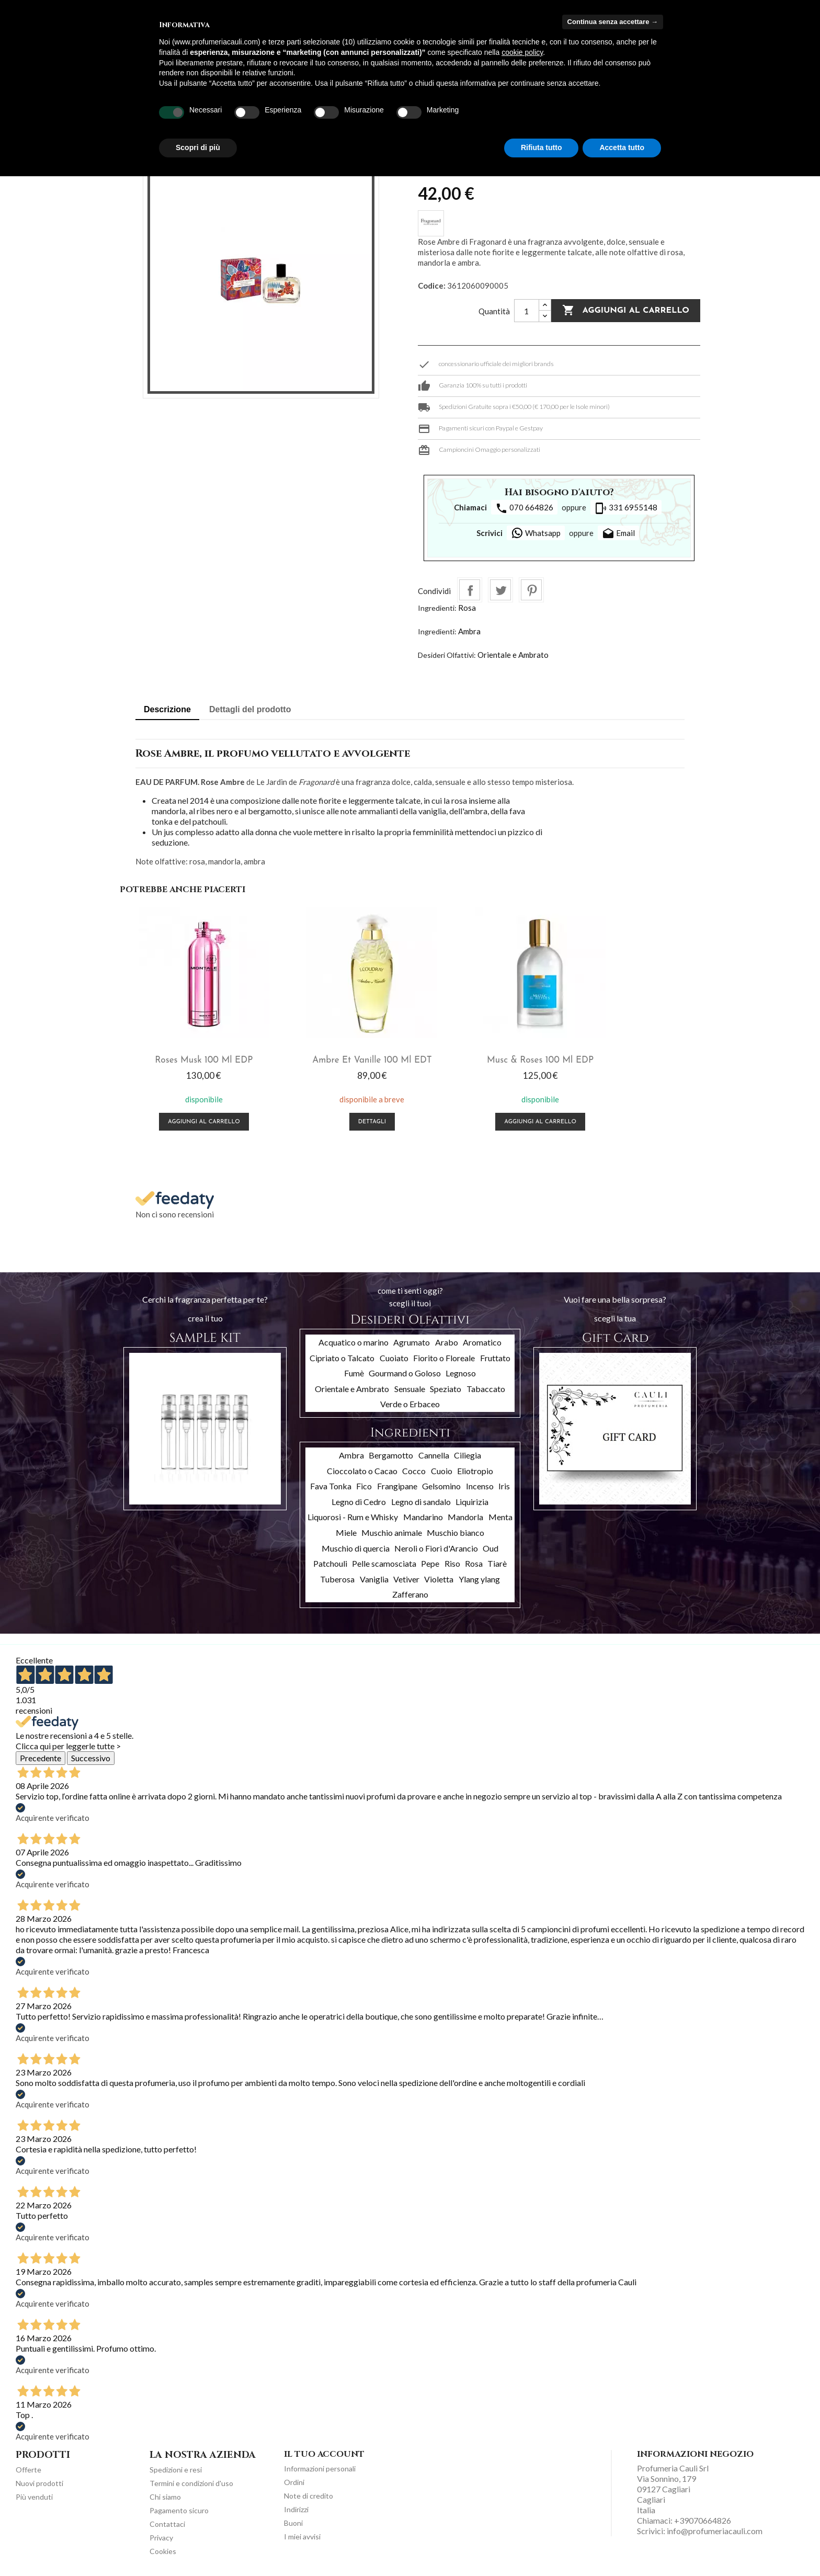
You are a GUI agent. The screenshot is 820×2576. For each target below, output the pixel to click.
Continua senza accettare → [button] (612, 22)
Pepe (430, 1561)
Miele (346, 1530)
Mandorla (465, 1515)
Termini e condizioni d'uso (191, 2481)
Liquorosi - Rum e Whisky (353, 1515)
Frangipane (397, 1484)
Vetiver (406, 1576)
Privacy (161, 2535)
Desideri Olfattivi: (447, 655)
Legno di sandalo (421, 1499)
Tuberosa (337, 1576)
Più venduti (34, 2494)
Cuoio (441, 1468)
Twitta (500, 590)
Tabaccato (485, 1386)
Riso (452, 1561)
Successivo (90, 1756)
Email (618, 534)
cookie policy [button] (522, 52)
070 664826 (524, 508)
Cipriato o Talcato (342, 1355)
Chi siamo (165, 2494)
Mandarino (423, 1515)
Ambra (469, 631)
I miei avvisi (302, 2534)
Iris (504, 1484)
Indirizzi (296, 2507)
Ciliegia (467, 1452)
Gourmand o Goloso (405, 1371)
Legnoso (461, 1371)
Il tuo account (324, 2451)
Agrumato (411, 1339)
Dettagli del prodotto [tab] (250, 709)
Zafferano (410, 1592)
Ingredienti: (437, 607)
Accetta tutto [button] (621, 147)
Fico (364, 1484)
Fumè (354, 1371)
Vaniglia (374, 1576)
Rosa (467, 607)
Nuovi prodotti (39, 2481)
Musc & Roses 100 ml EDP (482, 1058)
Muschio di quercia (356, 1546)
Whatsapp (536, 533)
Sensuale (409, 1386)
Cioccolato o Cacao (362, 1468)
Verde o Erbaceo (410, 1402)
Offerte (28, 2467)
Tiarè (497, 1561)
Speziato (445, 1386)
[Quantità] (526, 310)
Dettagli (338, 1120)
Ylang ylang (479, 1576)
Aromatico (482, 1339)
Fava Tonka (330, 1484)
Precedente (40, 1756)
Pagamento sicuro (179, 2508)
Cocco (414, 1468)
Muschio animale (391, 1530)
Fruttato (495, 1355)
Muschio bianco (455, 1530)
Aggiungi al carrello (625, 310)
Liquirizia (471, 1499)
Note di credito (308, 2493)
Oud (490, 1546)
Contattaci (167, 2521)
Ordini (294, 2480)
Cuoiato (394, 1355)
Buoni (293, 2520)
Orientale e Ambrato (513, 654)
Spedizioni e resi (176, 2467)
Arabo (446, 1339)
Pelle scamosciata (384, 1561)
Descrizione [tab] (167, 709)
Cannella (433, 1452)
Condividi (470, 590)
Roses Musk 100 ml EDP (192, 1058)
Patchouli (330, 1561)
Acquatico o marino (353, 1339)
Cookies (163, 2549)
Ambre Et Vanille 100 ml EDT (337, 1058)
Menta (500, 1515)
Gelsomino (441, 1484)
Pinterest (531, 590)
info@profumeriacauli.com (714, 2529)
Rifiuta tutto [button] (541, 147)
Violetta (438, 1576)
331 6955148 (626, 508)
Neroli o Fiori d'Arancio (436, 1546)
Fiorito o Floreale (444, 1355)
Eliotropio (475, 1468)
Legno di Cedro (359, 1499)
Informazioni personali (320, 2466)
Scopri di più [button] (198, 147)
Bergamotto (391, 1452)
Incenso (480, 1484)
